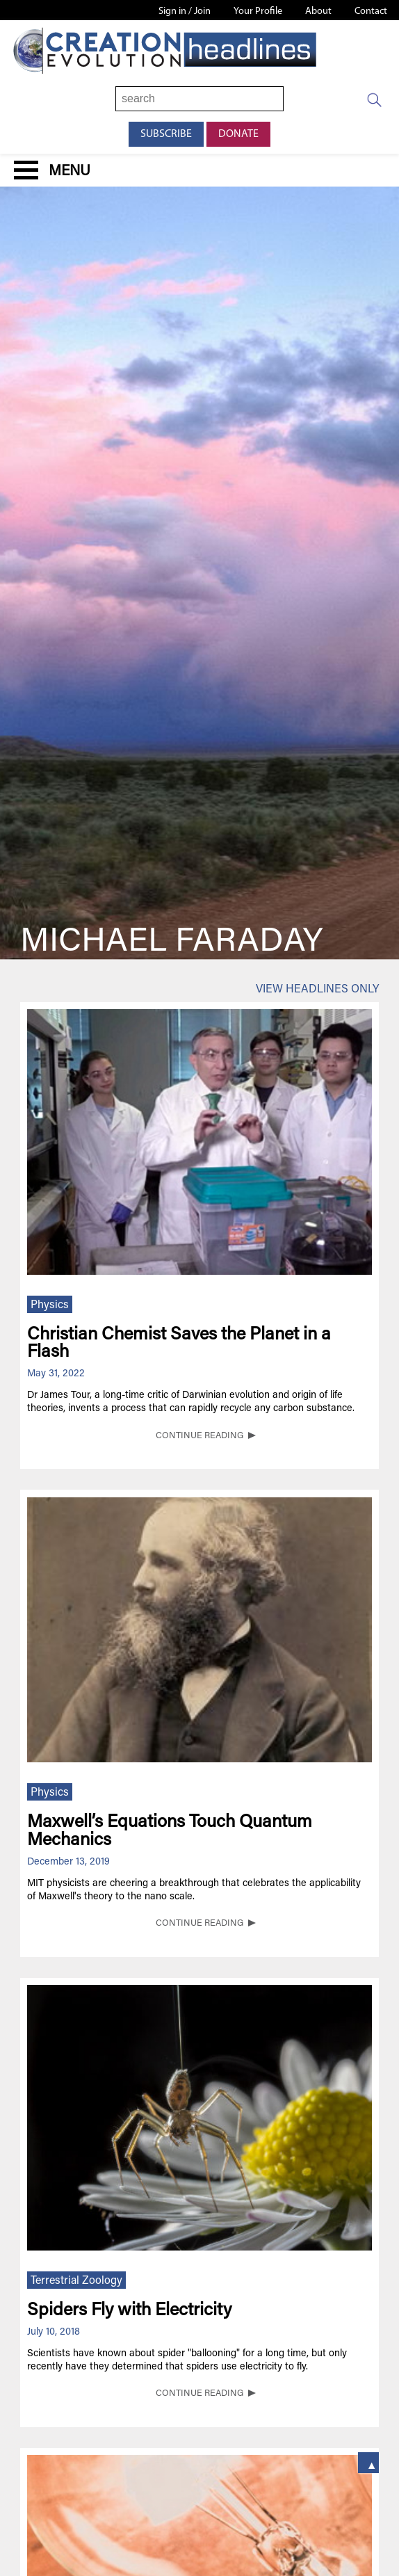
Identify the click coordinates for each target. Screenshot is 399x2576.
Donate (238, 134)
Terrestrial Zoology (76, 2281)
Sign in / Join (184, 11)
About (318, 11)
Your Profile (258, 11)
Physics (50, 1305)
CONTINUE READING (199, 1436)
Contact (371, 11)
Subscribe (166, 134)
